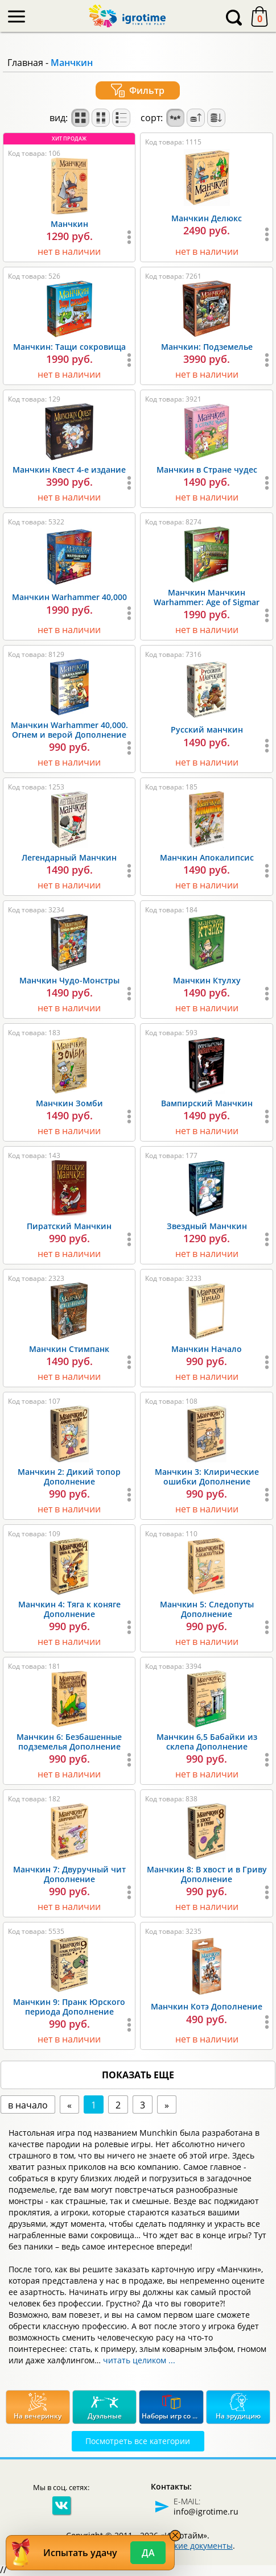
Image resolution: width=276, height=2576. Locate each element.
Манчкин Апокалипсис (207, 857)
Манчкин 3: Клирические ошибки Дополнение (207, 1476)
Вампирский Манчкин (207, 1103)
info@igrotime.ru (206, 2511)
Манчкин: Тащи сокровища (69, 347)
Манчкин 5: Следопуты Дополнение (207, 1609)
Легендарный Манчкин (69, 857)
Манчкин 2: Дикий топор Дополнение (69, 1476)
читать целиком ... (139, 2360)
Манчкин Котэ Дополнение (206, 2006)
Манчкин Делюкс (206, 218)
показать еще (138, 2075)
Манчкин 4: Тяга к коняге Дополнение (69, 1609)
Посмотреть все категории (137, 2441)
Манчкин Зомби (69, 1103)
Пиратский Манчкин (69, 1226)
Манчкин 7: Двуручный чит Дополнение (69, 1874)
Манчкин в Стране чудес (206, 469)
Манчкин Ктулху (207, 980)
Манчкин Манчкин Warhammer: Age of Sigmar (206, 597)
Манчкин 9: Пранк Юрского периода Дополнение (69, 2006)
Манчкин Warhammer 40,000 (69, 597)
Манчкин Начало (206, 1349)
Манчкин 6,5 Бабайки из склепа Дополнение (206, 1741)
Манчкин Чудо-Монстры (69, 980)
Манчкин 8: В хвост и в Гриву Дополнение (207, 1874)
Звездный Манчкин (207, 1226)
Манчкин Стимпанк (69, 1349)
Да (148, 2552)
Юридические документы (182, 2545)
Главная (25, 62)
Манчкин (69, 224)
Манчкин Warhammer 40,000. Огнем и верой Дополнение (69, 729)
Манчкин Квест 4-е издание (69, 469)
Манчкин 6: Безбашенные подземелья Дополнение (69, 1741)
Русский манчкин (207, 729)
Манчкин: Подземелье (207, 347)
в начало (28, 2105)
